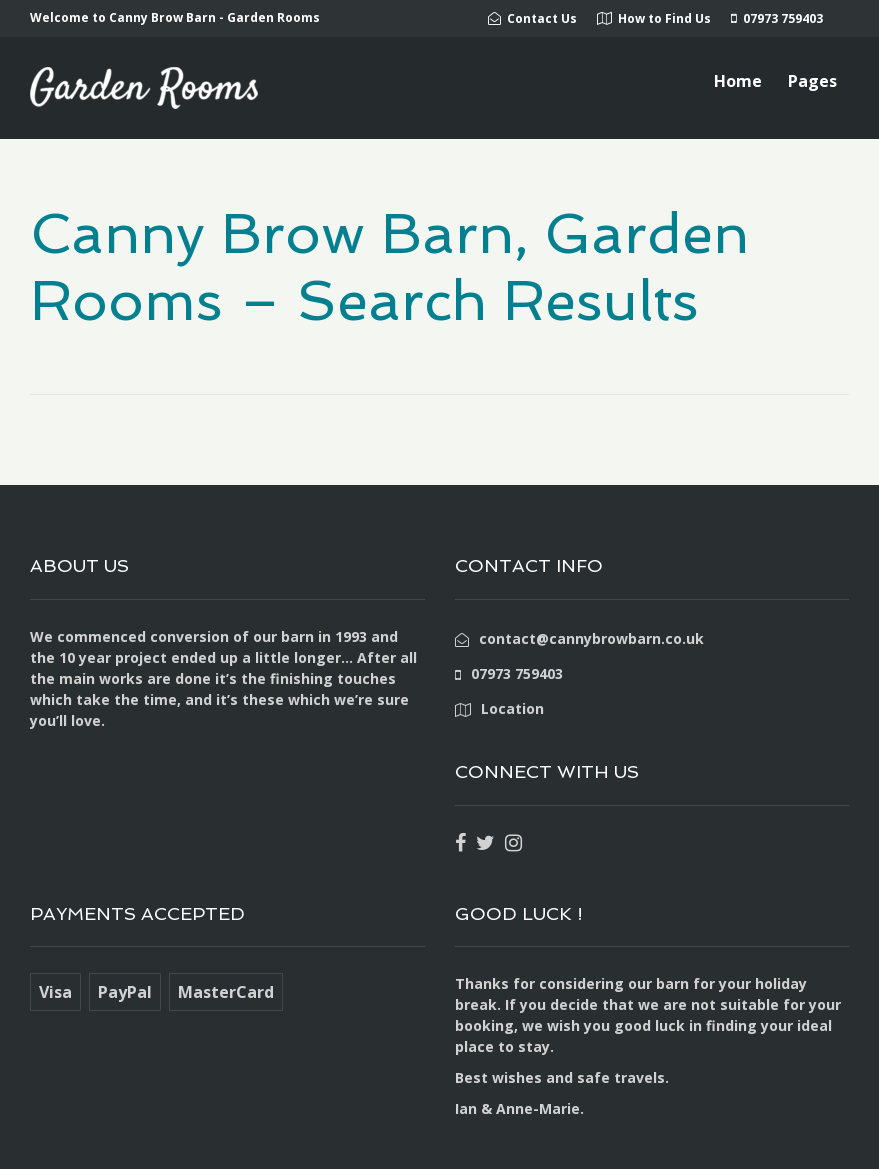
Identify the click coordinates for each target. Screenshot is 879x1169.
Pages (812, 81)
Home (738, 81)
